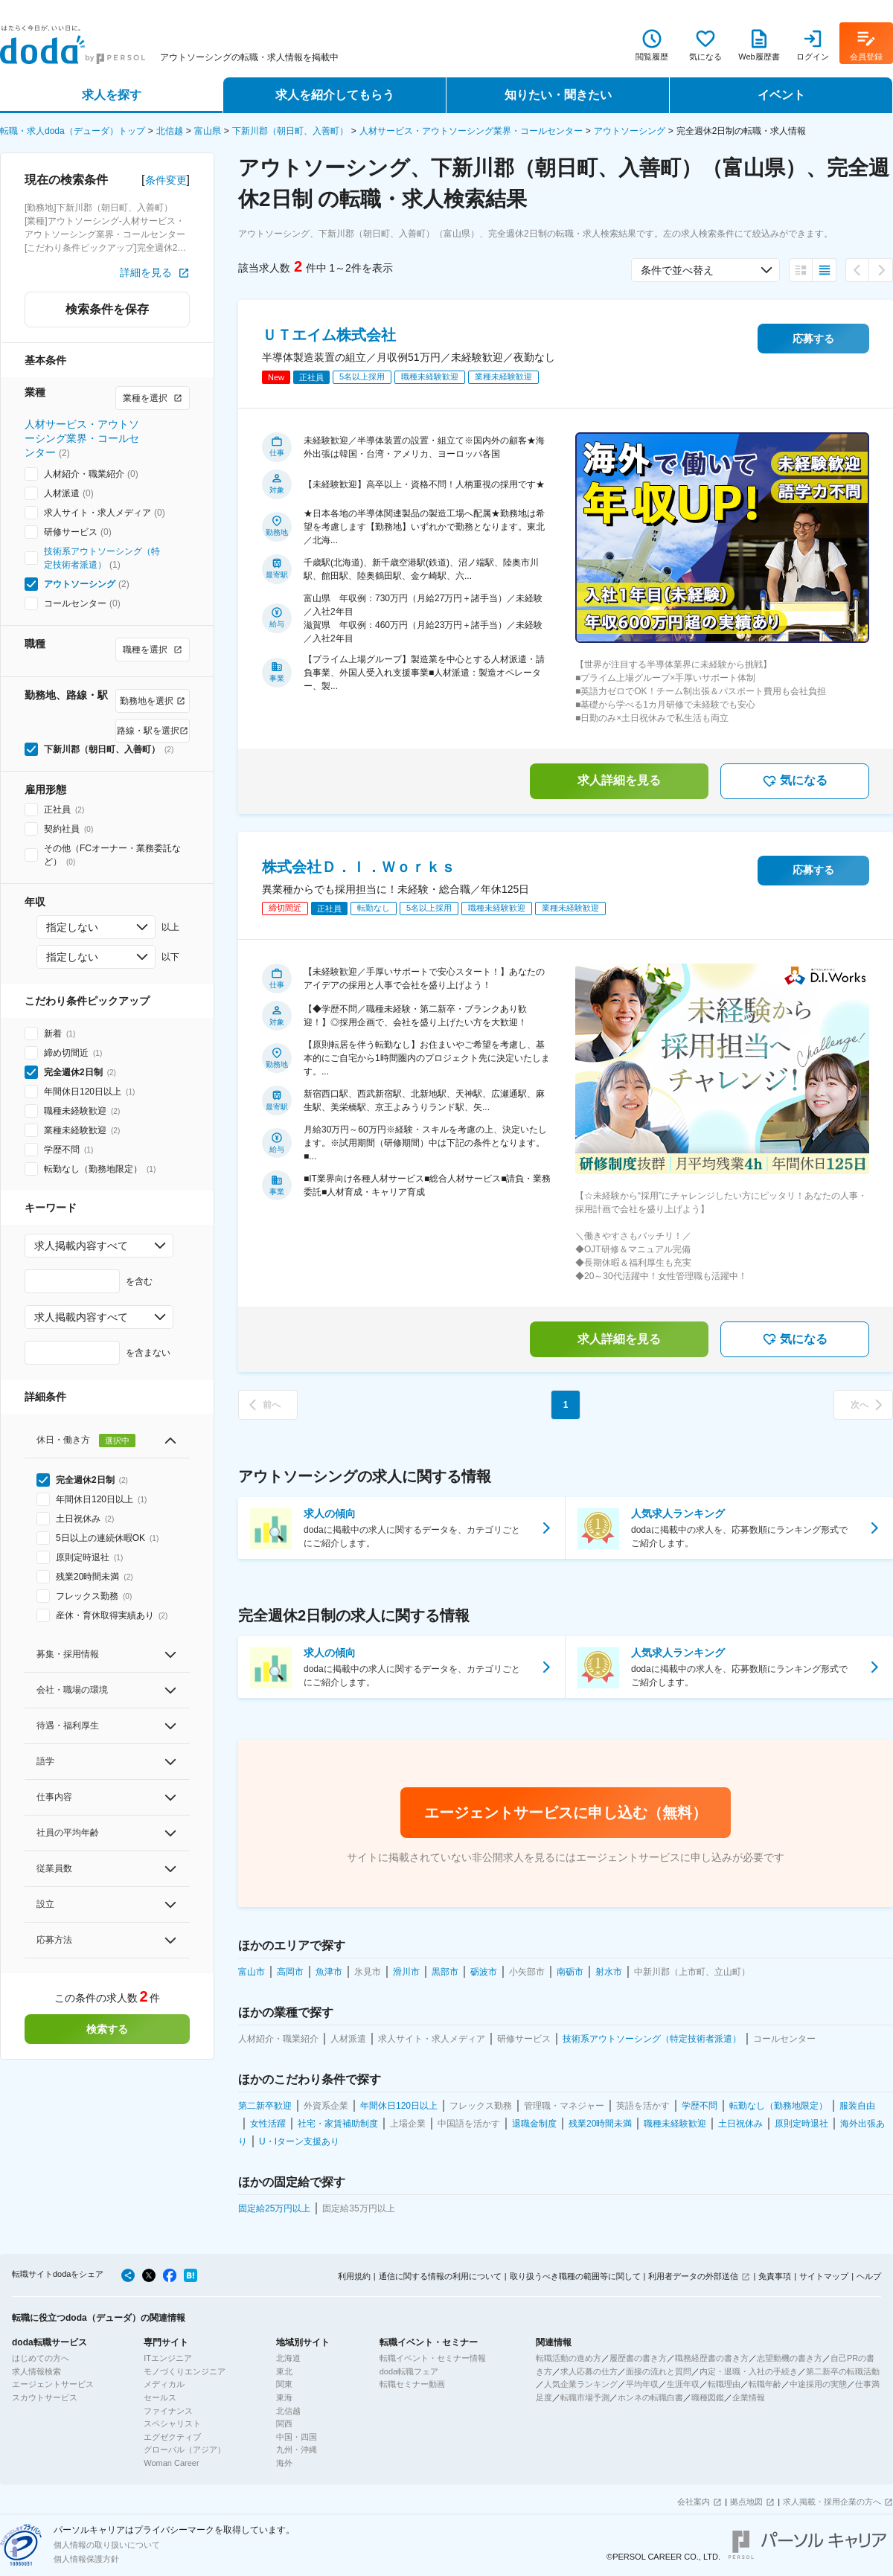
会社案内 (693, 2501)
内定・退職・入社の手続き (749, 2371)
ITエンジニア (168, 2358)
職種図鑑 (707, 2397)
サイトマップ (823, 2276)
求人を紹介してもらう (334, 95)
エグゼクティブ (172, 2436)
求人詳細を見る (619, 780)
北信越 (169, 131)
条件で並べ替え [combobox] (677, 270)
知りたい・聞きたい (558, 95)
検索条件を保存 (107, 309)
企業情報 (748, 2397)
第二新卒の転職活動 (843, 2371)
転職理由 (724, 2384)
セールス (160, 2397)
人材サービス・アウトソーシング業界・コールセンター (471, 131)
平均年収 (642, 2384)
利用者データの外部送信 (693, 2276)
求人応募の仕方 (589, 2371)
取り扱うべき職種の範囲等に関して (575, 2276)
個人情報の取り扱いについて (107, 2544)
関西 (284, 2423)
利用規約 (354, 2276)
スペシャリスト (172, 2423)
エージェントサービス (53, 2384)
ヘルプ (869, 2276)
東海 (284, 2397)
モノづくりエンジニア (184, 2371)
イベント (781, 95)
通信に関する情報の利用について (440, 2276)
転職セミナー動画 (412, 2384)
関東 (284, 2384)
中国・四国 (296, 2436)
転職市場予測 (584, 2397)
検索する (107, 2029)
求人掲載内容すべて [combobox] (81, 1246)
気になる (795, 781)
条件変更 (166, 180)
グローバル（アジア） (184, 2449)
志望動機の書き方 (789, 2358)
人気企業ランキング (581, 2384)
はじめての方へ (40, 2358)
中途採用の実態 (818, 2384)
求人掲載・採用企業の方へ (832, 2501)
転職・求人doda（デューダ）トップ (72, 131)
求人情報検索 (36, 2371)
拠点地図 (746, 2501)
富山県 (207, 131)
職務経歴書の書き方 (712, 2358)
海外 (284, 2462)
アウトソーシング (629, 131)
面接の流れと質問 (658, 2371)
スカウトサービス (44, 2397)
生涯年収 (683, 2384)
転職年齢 (765, 2384)
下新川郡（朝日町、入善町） (290, 131)
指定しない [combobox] (72, 927)
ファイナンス (168, 2410)
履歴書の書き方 (638, 2358)
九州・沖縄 (296, 2449)
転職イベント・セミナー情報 (433, 2358)
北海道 (288, 2358)
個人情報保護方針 (86, 2558)
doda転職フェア (409, 2371)
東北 (284, 2371)
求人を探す (111, 95)
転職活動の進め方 (568, 2358)
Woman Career (171, 2462)
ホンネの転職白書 (650, 2397)
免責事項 (774, 2276)
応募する (813, 339)
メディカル (164, 2384)
